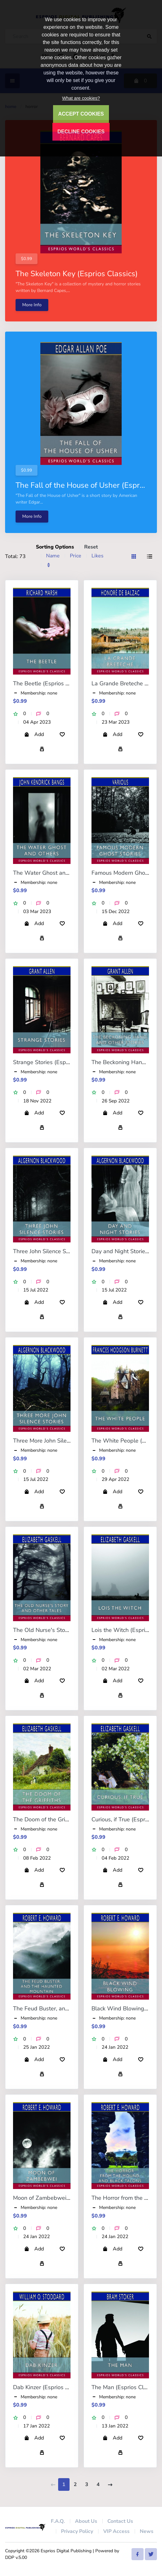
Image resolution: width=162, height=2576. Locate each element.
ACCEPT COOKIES (81, 114)
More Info (32, 305)
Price (75, 555)
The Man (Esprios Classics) (126, 2387)
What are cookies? (81, 98)
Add (34, 734)
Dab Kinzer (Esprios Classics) (50, 2387)
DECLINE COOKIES (81, 131)
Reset (91, 546)
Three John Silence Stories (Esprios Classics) (70, 1251)
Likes (97, 555)
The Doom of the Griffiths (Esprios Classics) (69, 1819)
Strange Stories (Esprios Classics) (56, 1062)
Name (53, 555)
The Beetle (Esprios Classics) (50, 683)
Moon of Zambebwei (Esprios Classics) (63, 2198)
